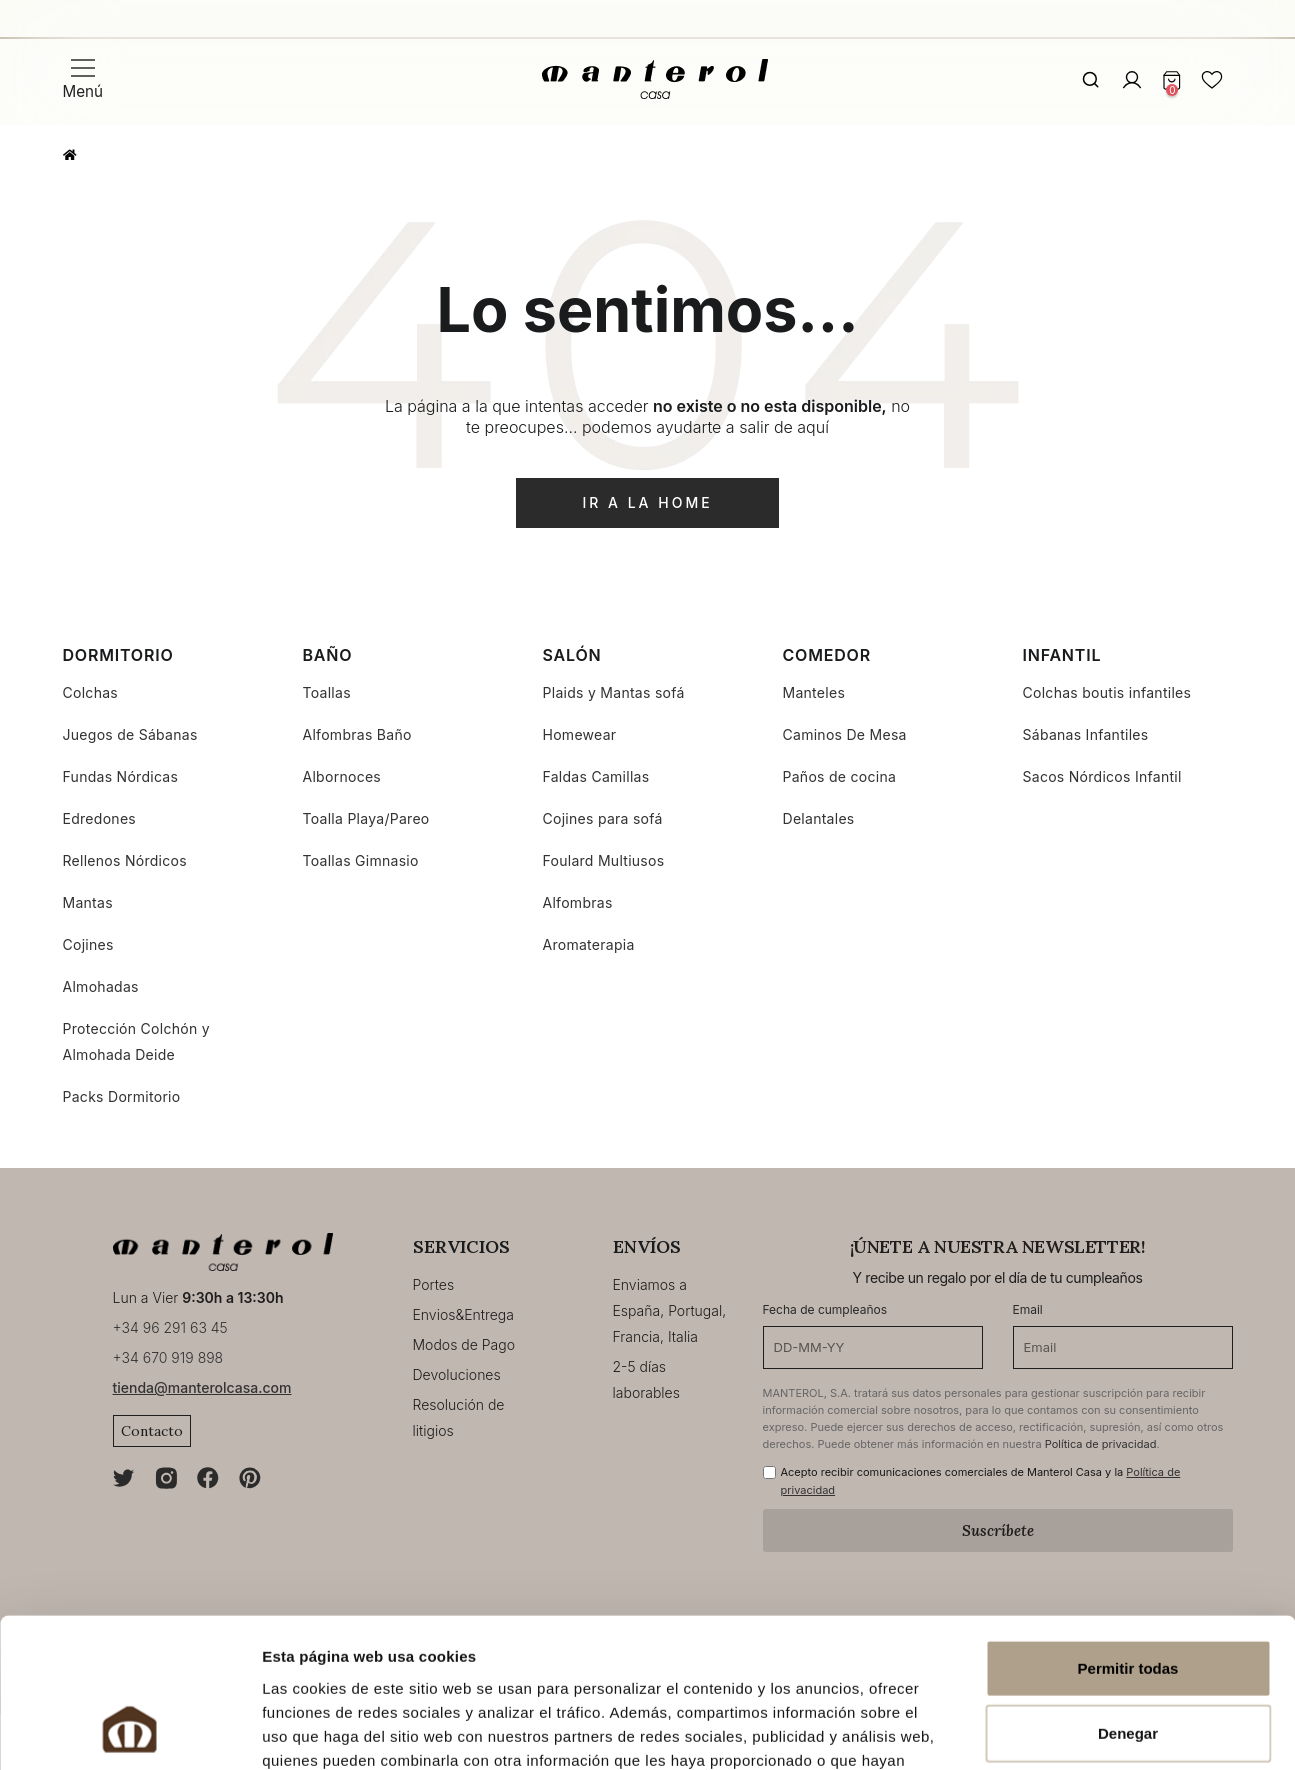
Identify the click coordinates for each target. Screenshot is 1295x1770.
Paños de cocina (840, 776)
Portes (434, 1284)
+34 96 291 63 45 (170, 1327)
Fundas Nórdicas (121, 776)
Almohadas (101, 986)
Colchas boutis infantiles (1107, 692)
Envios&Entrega (463, 1314)
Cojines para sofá (603, 818)
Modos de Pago (464, 1344)
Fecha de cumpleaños (825, 1309)
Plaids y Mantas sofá (614, 692)
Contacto (152, 1431)
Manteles (814, 692)
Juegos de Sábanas (130, 734)
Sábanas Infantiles (1086, 734)
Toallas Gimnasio (361, 860)
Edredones (100, 818)
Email (1028, 1309)
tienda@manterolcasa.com (202, 1387)
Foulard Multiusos (604, 860)
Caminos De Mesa (845, 734)
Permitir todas (1128, 1533)
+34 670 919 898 (168, 1357)
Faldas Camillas (596, 776)
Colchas (91, 692)
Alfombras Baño (357, 734)
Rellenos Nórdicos (125, 860)
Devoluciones (457, 1374)
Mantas (88, 902)
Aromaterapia (589, 944)
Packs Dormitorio (122, 1096)
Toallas (327, 692)
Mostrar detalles (1083, 1730)
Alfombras (578, 902)
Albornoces (342, 776)
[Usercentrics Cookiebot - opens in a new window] (129, 1731)
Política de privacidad (1101, 1444)
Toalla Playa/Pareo (366, 818)
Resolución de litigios (459, 1417)
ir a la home (647, 502)
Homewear (580, 734)
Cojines (88, 944)
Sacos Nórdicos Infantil (1102, 776)
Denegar (1128, 1599)
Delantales (819, 818)
